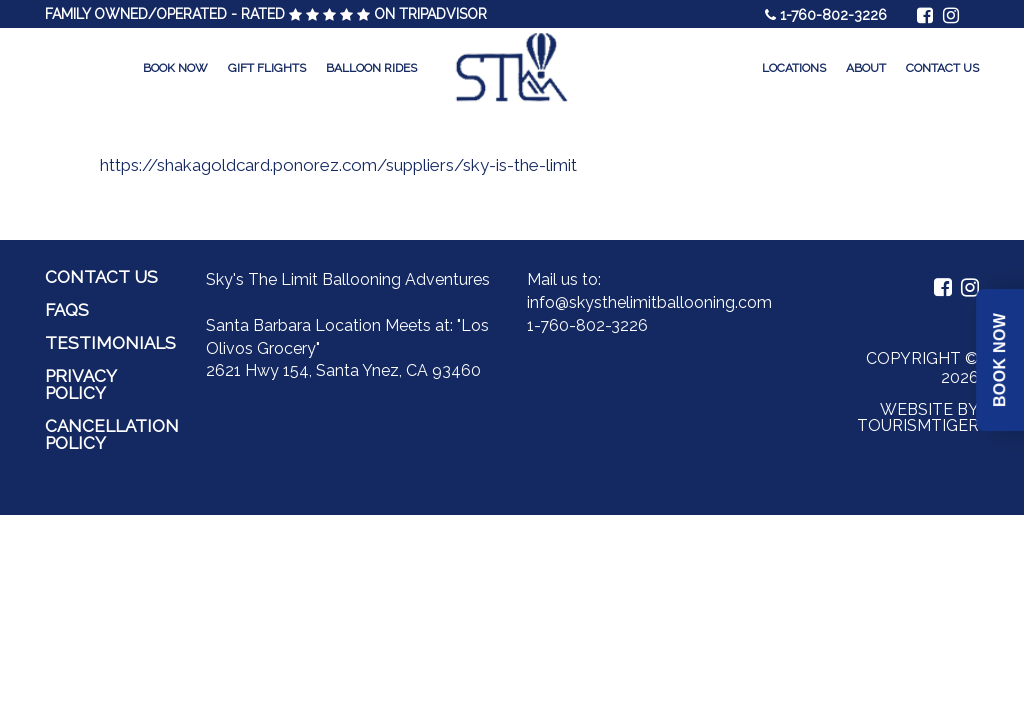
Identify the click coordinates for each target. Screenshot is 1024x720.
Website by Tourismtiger (918, 417)
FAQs (67, 310)
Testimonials (110, 343)
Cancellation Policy (112, 434)
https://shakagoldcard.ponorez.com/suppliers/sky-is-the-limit (338, 165)
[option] (512, 165)
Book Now (175, 68)
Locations (794, 68)
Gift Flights (267, 68)
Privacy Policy (80, 384)
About (866, 68)
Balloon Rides (371, 68)
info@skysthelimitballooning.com (649, 302)
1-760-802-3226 (833, 15)
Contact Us (942, 68)
